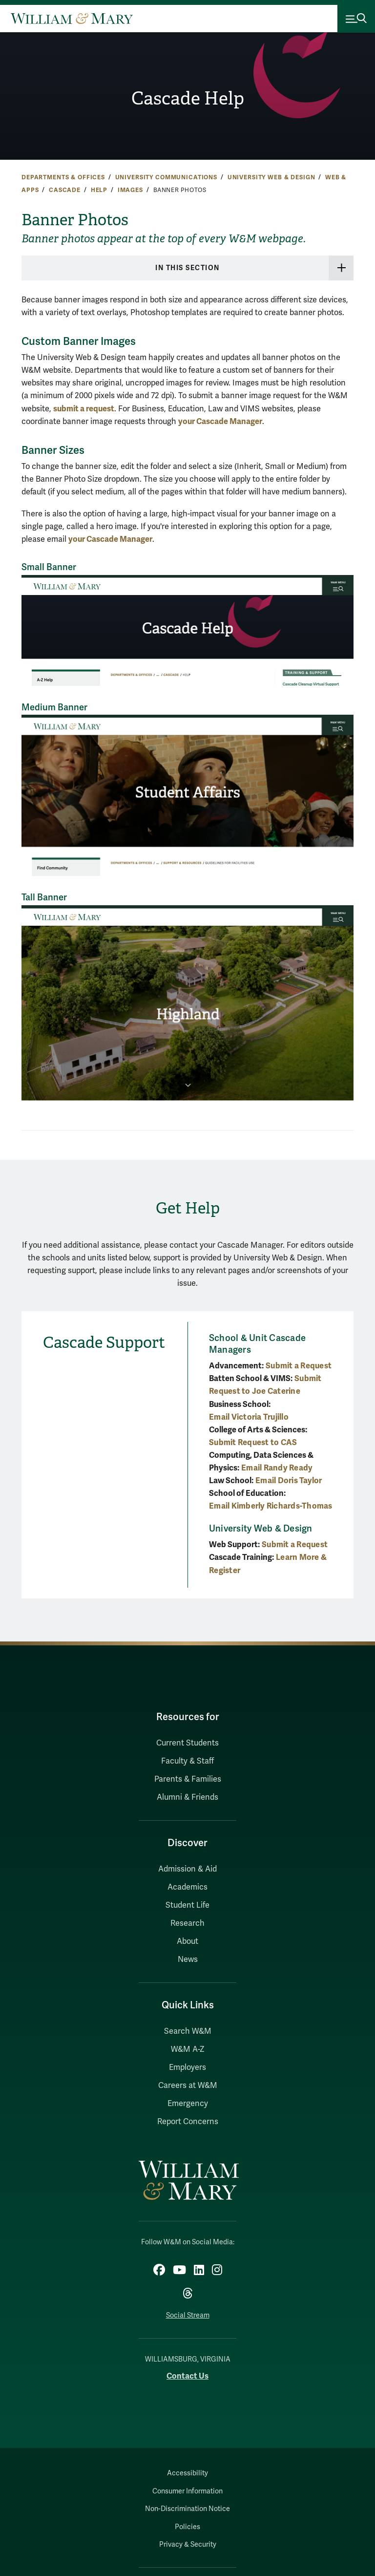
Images (130, 190)
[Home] (72, 18)
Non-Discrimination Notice (187, 2509)
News (188, 1959)
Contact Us (187, 2376)
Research (187, 1923)
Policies (187, 2527)
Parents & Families (187, 1779)
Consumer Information (187, 2491)
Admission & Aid (187, 1869)
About (187, 1941)
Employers (187, 2067)
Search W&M (187, 2031)
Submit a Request (299, 1366)
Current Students (187, 1743)
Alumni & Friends (187, 1797)
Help (99, 190)
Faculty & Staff (187, 1761)
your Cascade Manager (220, 421)
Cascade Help (187, 98)
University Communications (166, 177)
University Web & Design (271, 177)
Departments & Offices (63, 177)
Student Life (187, 1905)
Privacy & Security (187, 2544)
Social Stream (187, 2315)
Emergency (187, 2103)
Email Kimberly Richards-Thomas (271, 1506)
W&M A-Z (188, 2049)
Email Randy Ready (276, 1468)
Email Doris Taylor (288, 1480)
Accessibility (187, 2473)
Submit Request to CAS (253, 1442)
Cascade (65, 190)
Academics (187, 1887)
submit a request (83, 409)
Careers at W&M (187, 2085)
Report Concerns (187, 2122)
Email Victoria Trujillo (249, 1417)
